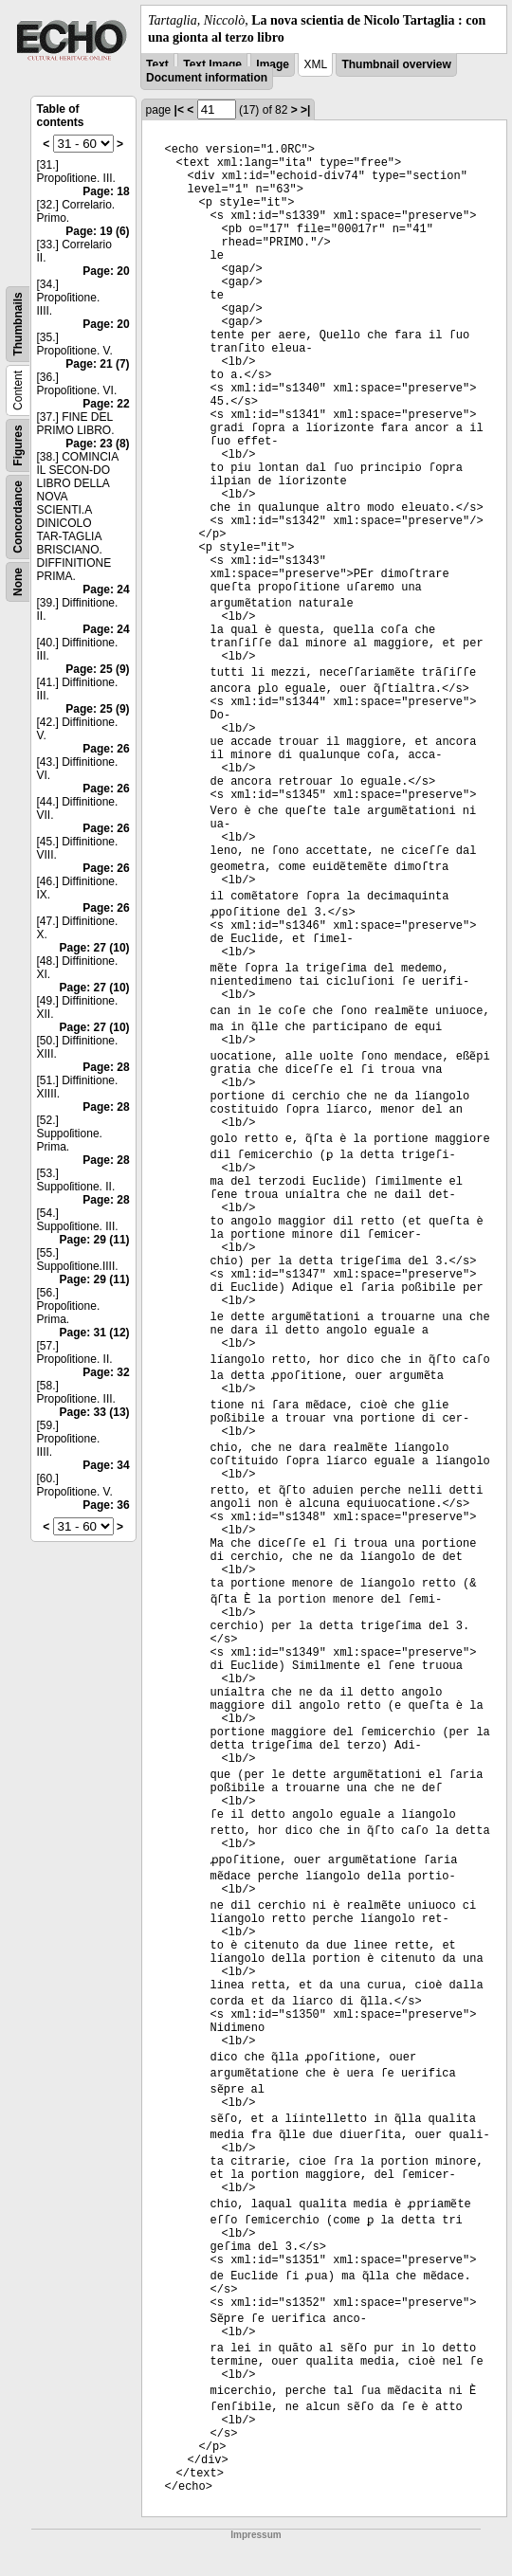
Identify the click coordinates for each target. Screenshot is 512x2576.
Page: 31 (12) (95, 1332)
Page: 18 (105, 191)
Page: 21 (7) (97, 364)
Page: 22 (105, 403)
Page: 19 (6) (97, 231)
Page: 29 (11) (95, 1239)
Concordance (18, 517)
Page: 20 (105, 271)
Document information (206, 77)
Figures (18, 446)
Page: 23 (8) (97, 443)
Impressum (255, 2535)
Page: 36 (105, 1505)
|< (179, 110)
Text (157, 64)
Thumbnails (18, 324)
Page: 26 (105, 748)
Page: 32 (105, 1372)
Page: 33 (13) (95, 1412)
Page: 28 (105, 1067)
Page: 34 (105, 1465)
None (18, 582)
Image (272, 64)
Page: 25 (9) (97, 669)
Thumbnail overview (395, 64)
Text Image (212, 64)
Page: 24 (105, 589)
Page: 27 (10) (95, 947)
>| (305, 110)
